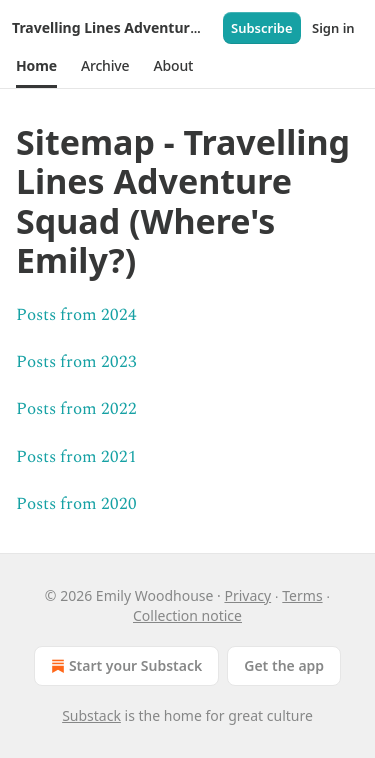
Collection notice (187, 615)
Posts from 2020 (76, 504)
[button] (36, 66)
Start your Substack (124, 666)
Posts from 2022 (76, 409)
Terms (302, 595)
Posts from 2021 (76, 457)
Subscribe (262, 28)
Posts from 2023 (76, 362)
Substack (91, 715)
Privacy (247, 595)
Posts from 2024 (76, 315)
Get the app (284, 665)
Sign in (333, 28)
